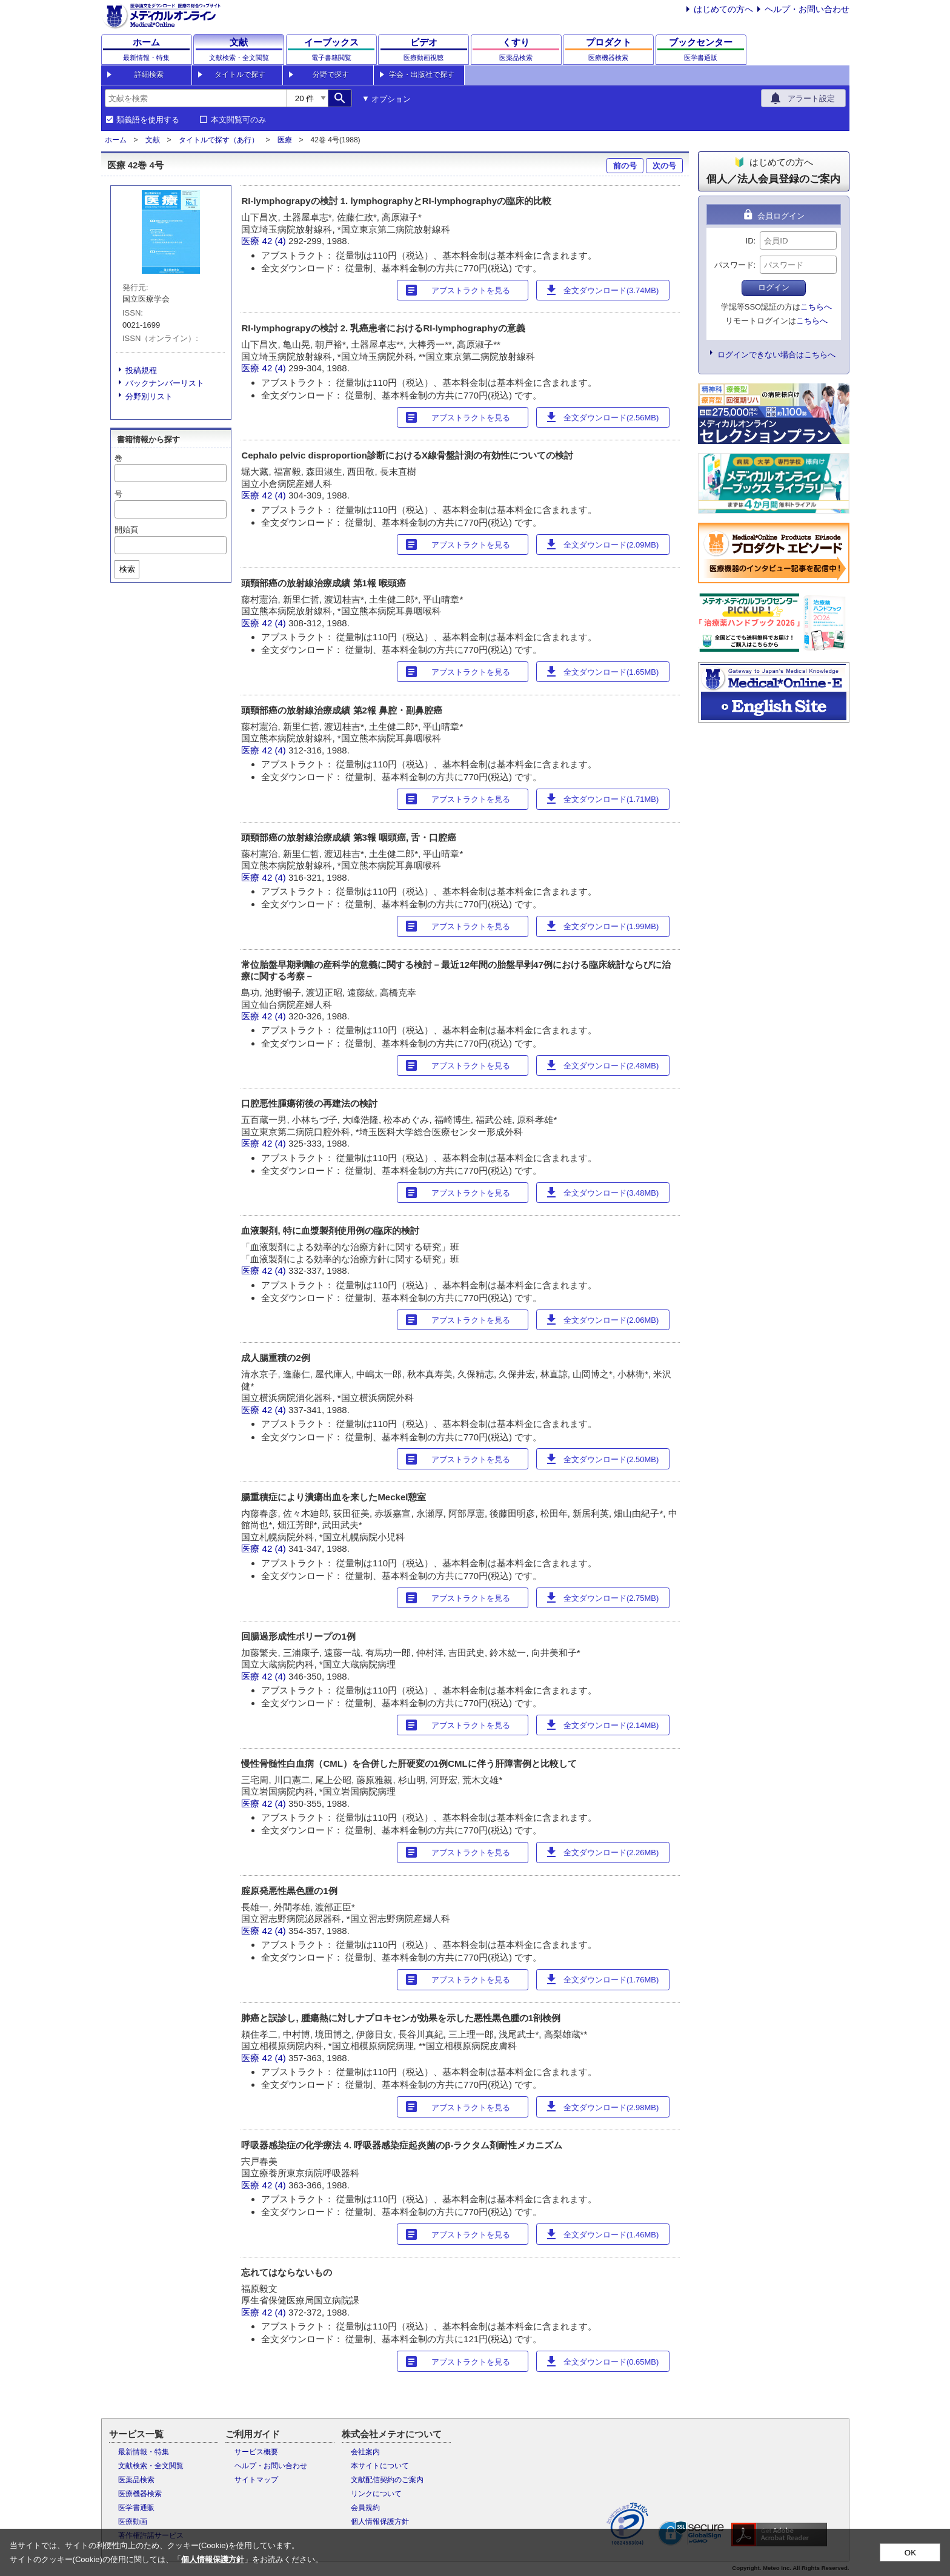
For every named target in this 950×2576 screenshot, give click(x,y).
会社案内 (365, 2452)
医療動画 (132, 2521)
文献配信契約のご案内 (387, 2479)
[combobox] (196, 98)
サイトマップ (256, 2479)
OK (910, 2552)
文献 (152, 140)
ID (750, 240)
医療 (284, 140)
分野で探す (331, 74)
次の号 (664, 165)
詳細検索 (149, 74)
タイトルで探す (239, 74)
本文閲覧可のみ (238, 120)
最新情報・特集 (143, 2452)
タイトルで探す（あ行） (219, 140)
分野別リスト (149, 396)
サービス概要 (256, 2452)
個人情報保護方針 (380, 2521)
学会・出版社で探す (421, 74)
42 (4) (275, 241)
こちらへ (816, 306)
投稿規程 (141, 370)
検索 (127, 569)
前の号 (625, 165)
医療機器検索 (140, 2493)
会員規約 (365, 2507)
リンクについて (376, 2493)
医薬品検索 (136, 2479)
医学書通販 (136, 2507)
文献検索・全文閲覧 (151, 2466)
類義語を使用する (147, 120)
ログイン (773, 287)
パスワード (734, 265)
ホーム (116, 140)
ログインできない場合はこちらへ (776, 354)
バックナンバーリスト (164, 383)
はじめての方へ (723, 9)
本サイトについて (380, 2466)
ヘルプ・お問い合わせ (807, 9)
